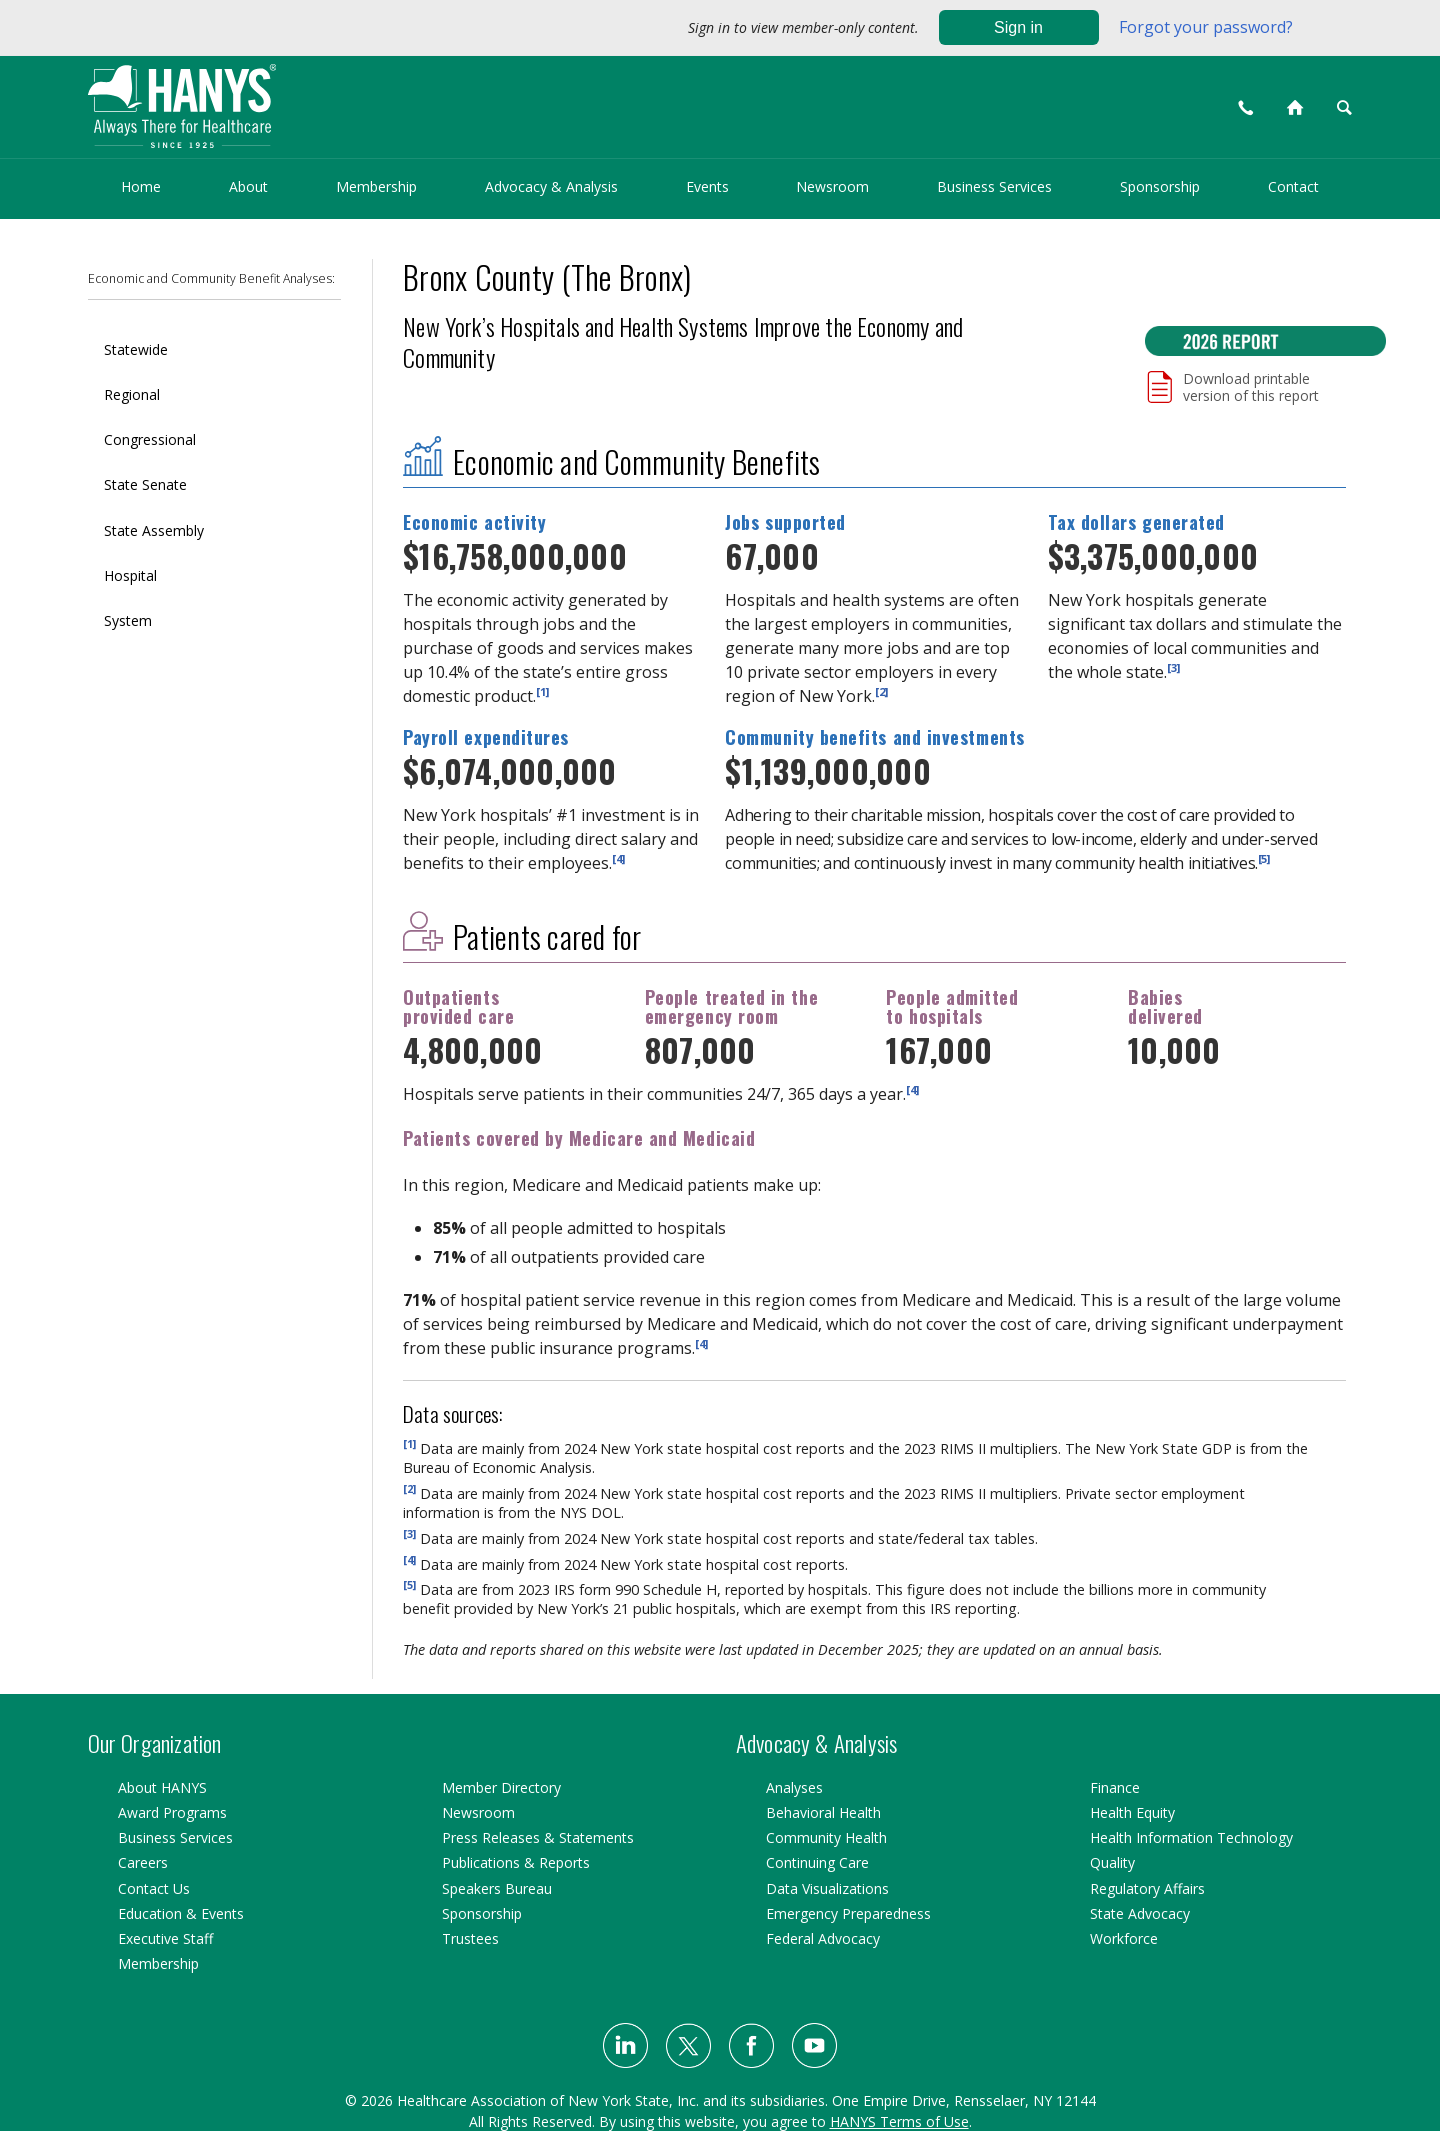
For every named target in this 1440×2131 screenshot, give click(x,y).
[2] (881, 690)
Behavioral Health (823, 1812)
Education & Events (181, 1913)
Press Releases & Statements (538, 1837)
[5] (1264, 858)
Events (707, 186)
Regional (132, 394)
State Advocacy (1140, 1913)
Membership (376, 186)
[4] (618, 858)
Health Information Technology (1191, 1837)
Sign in (1018, 27)
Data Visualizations (827, 1888)
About (248, 186)
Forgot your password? (1206, 27)
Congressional (150, 439)
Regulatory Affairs (1147, 1888)
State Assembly (154, 530)
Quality (1112, 1862)
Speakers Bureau (497, 1888)
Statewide (136, 349)
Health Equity (1132, 1812)
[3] (1173, 666)
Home (141, 186)
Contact (1293, 186)
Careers (143, 1862)
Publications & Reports (516, 1862)
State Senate (145, 484)
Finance (1115, 1787)
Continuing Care (817, 1862)
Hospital (130, 575)
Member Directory (501, 1787)
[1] (542, 690)
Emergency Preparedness (848, 1913)
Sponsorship (1160, 186)
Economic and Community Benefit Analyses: (211, 278)
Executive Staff (165, 1938)
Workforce (1124, 1938)
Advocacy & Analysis (551, 186)
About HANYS (162, 1787)
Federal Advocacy (823, 1938)
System (128, 620)
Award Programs (172, 1812)
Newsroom (832, 186)
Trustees (470, 1938)
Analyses (794, 1787)
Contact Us (154, 1888)
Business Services (994, 186)
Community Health (826, 1837)
